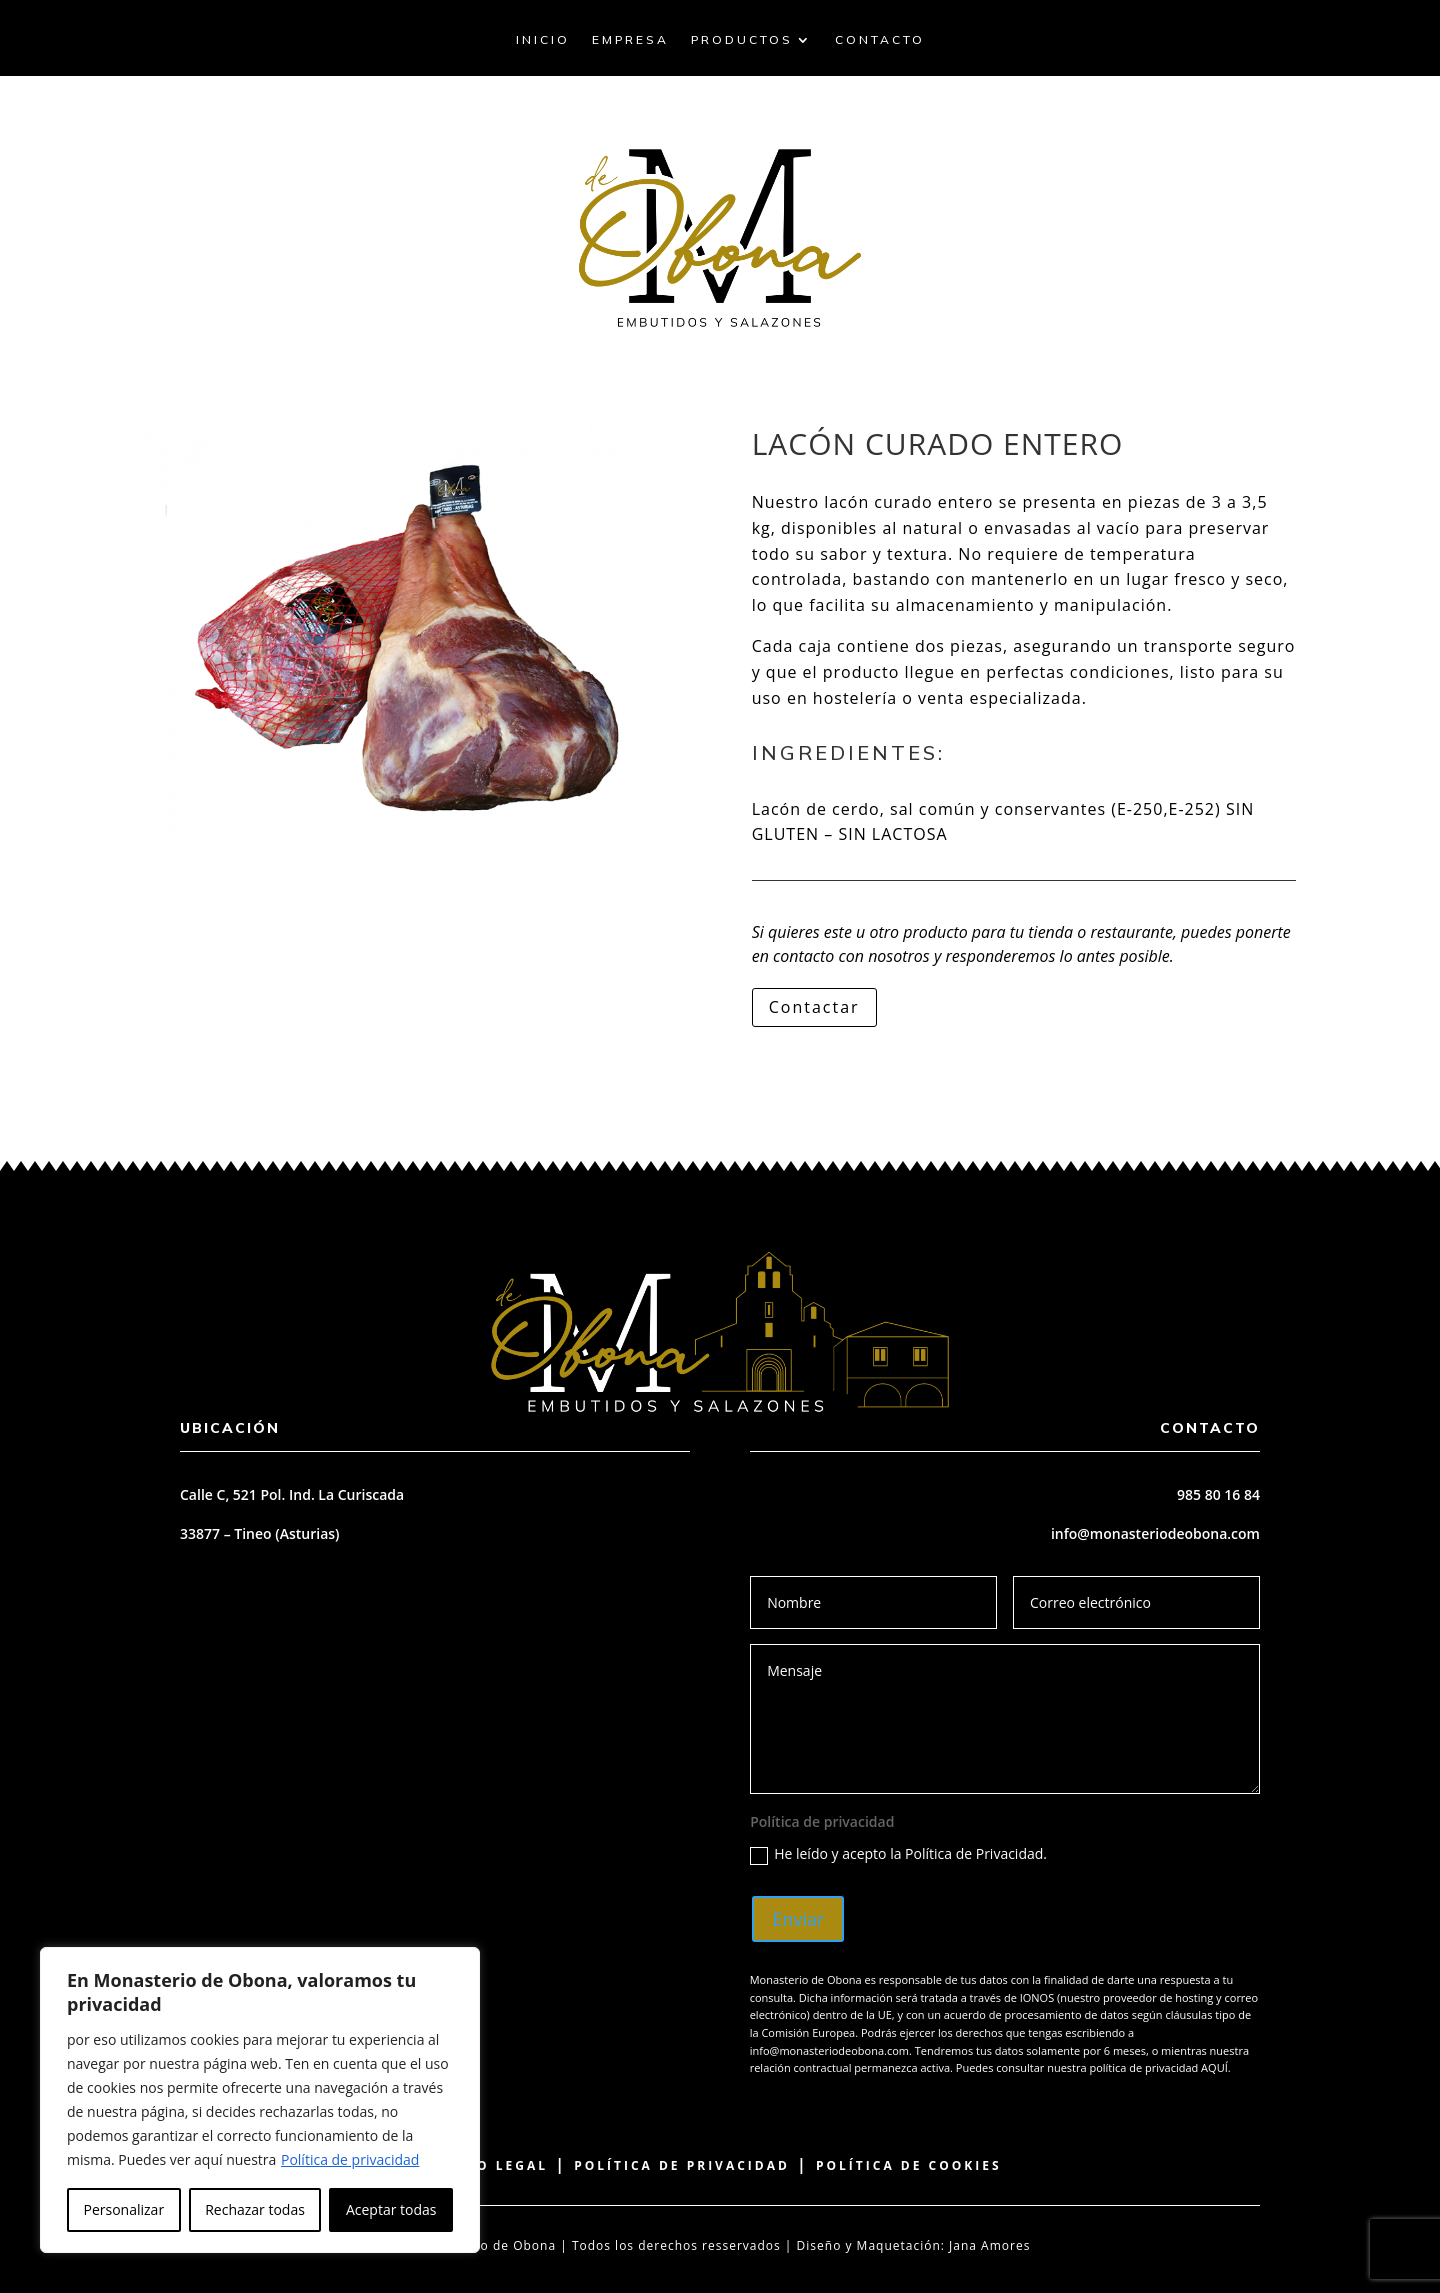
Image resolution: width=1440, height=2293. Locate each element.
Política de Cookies (909, 2165)
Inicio (543, 40)
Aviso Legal (493, 2165)
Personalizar (124, 2209)
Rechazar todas (255, 2209)
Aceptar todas (391, 2209)
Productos (742, 40)
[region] (260, 2100)
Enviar (798, 1919)
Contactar (814, 1007)
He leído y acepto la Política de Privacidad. (898, 1854)
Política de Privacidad (682, 2165)
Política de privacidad (350, 2159)
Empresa (630, 40)
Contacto (880, 40)
